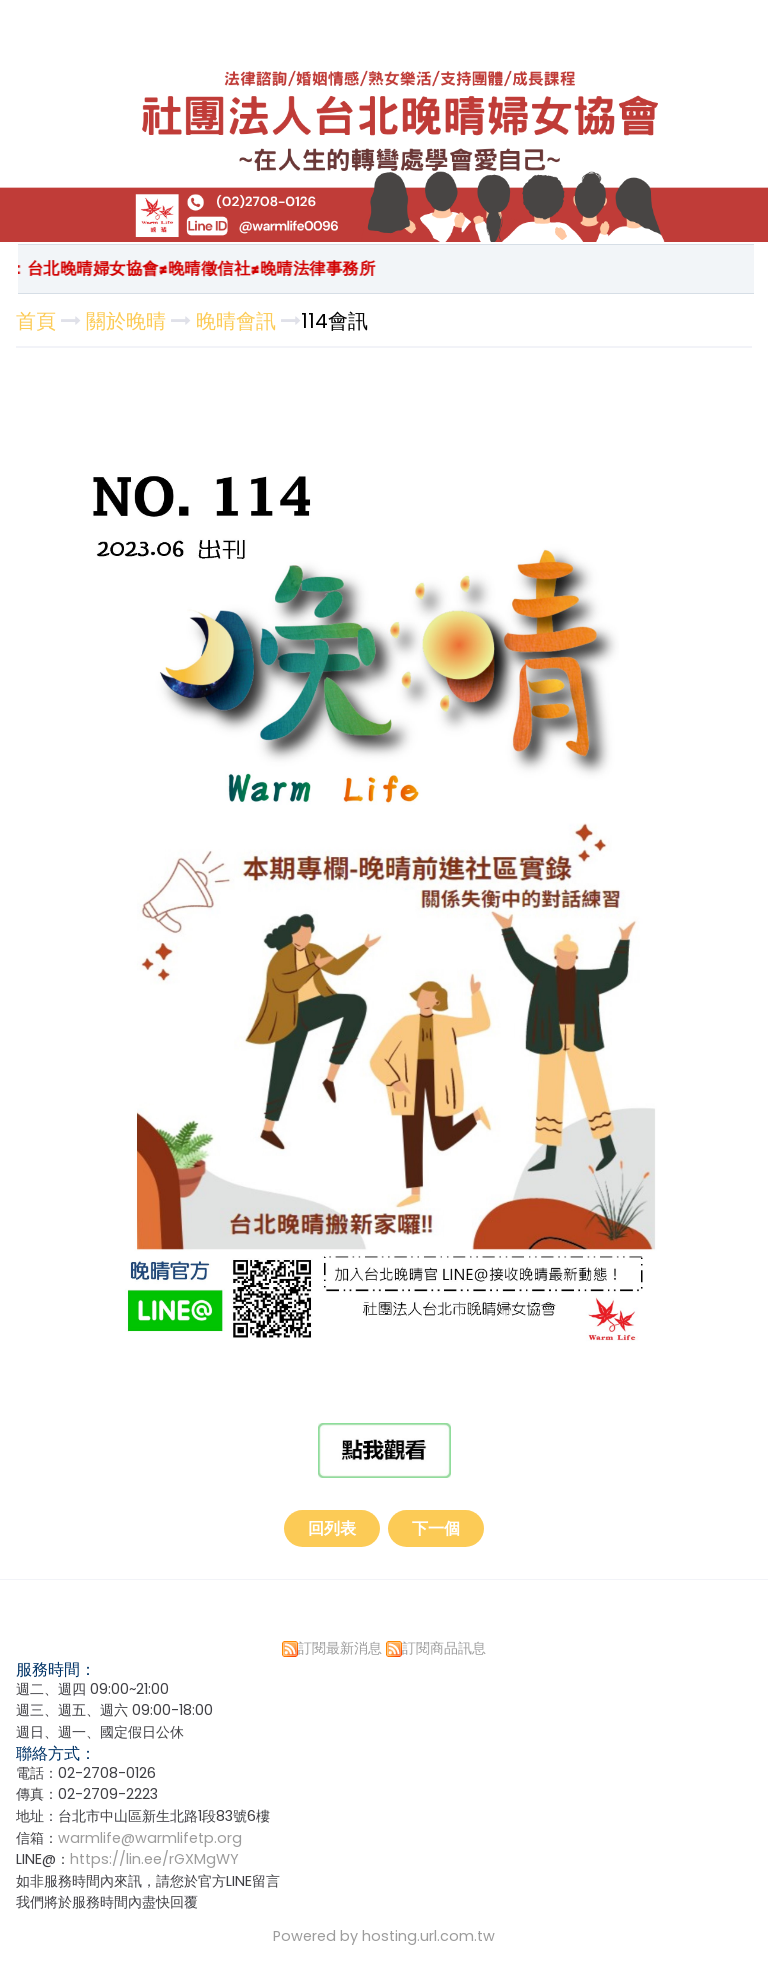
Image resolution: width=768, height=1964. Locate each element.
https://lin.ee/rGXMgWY (154, 1859)
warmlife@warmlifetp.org (150, 1838)
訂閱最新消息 (340, 1648)
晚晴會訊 (236, 321)
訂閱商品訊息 (444, 1648)
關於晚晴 (126, 321)
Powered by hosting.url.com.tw (384, 1936)
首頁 (36, 321)
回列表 (332, 1528)
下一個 (436, 1528)
